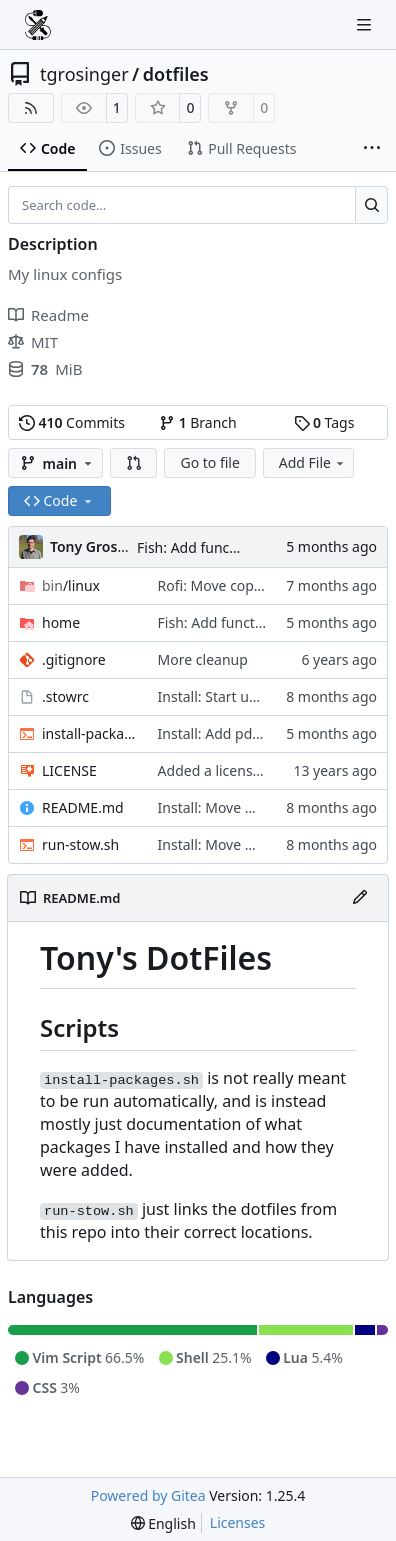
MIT (33, 342)
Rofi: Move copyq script (234, 585)
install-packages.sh (90, 733)
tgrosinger (84, 74)
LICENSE (69, 770)
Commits (72, 422)
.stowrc (65, 696)
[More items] (372, 149)
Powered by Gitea (148, 1495)
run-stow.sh (80, 844)
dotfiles (176, 74)
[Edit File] (360, 898)
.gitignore (74, 659)
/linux (71, 585)
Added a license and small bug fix (267, 770)
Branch (198, 422)
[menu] (163, 1523)
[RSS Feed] (31, 108)
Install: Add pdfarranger (236, 733)
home (61, 622)
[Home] (38, 25)
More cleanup (203, 659)
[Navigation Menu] (366, 24)
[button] (134, 463)
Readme (48, 315)
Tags (324, 422)
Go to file (209, 462)
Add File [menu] (313, 462)
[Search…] (371, 205)
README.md (83, 807)
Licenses (238, 1522)
